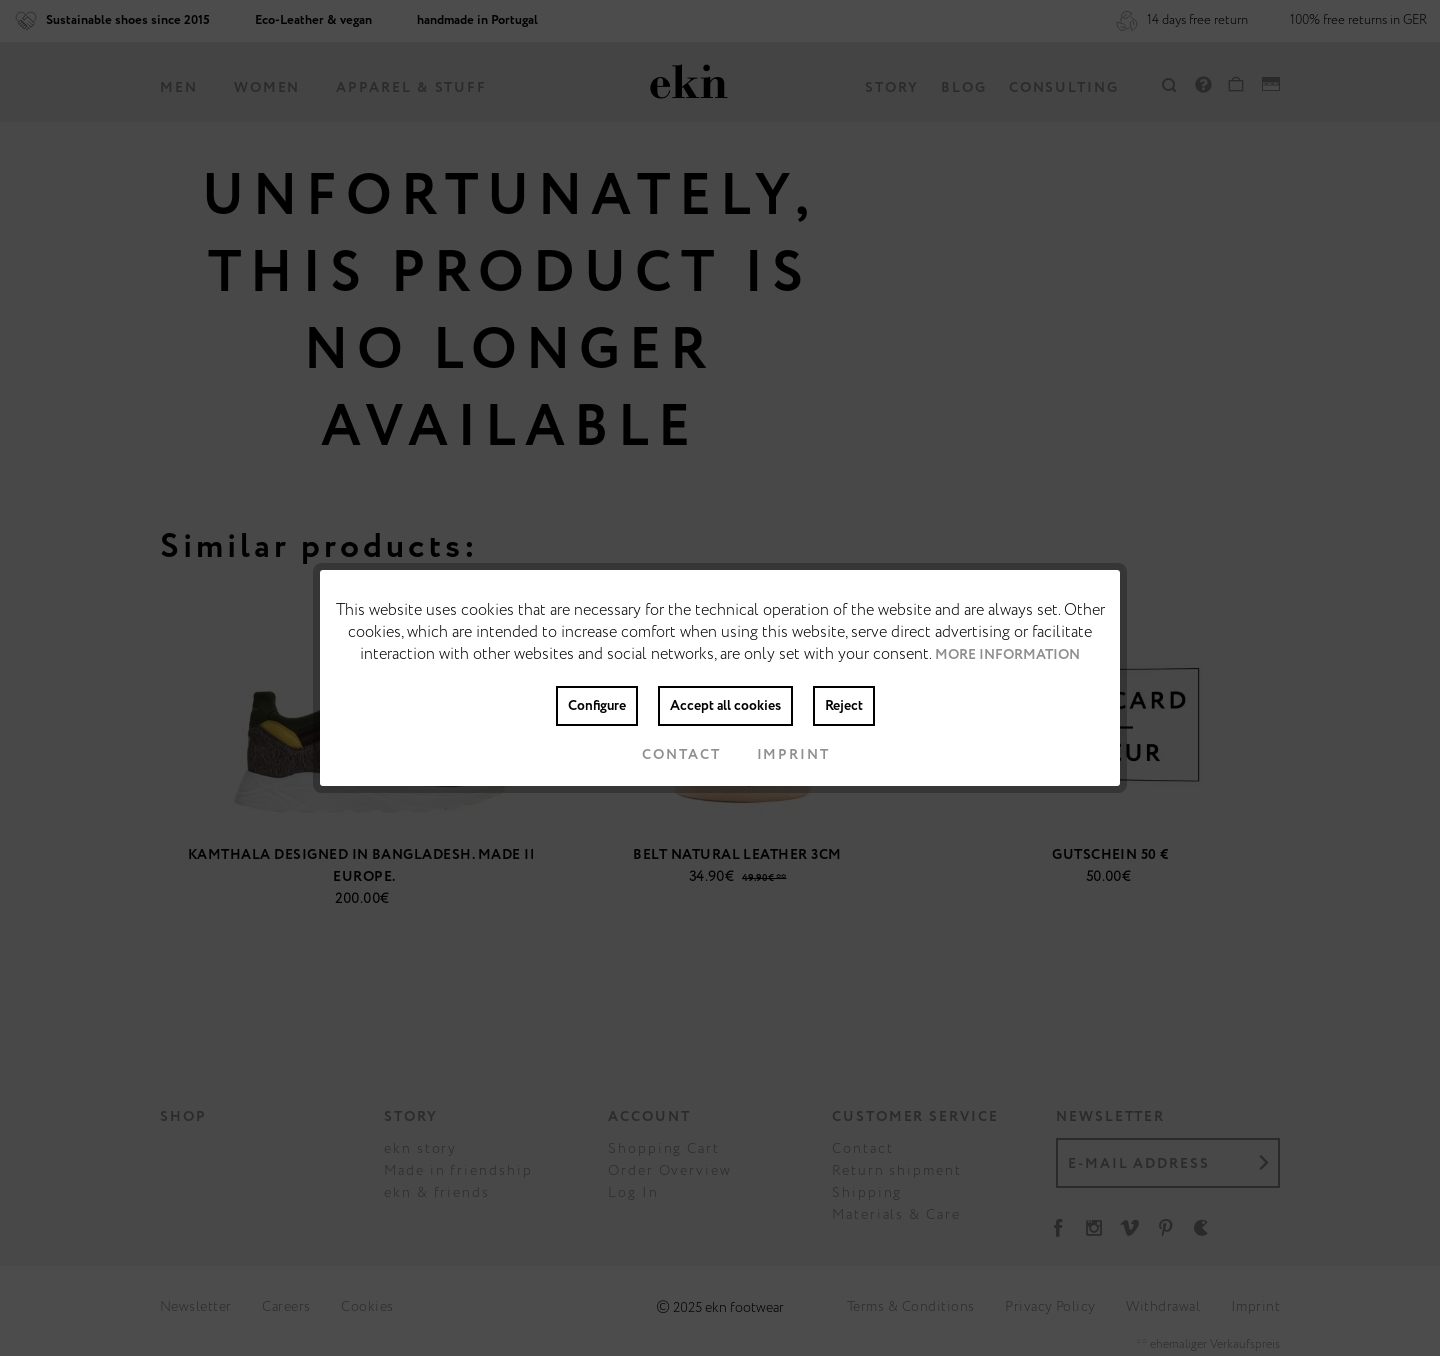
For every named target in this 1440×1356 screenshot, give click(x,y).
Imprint (777, 755)
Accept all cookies (725, 706)
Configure (597, 706)
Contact (665, 755)
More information (1007, 655)
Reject (844, 706)
